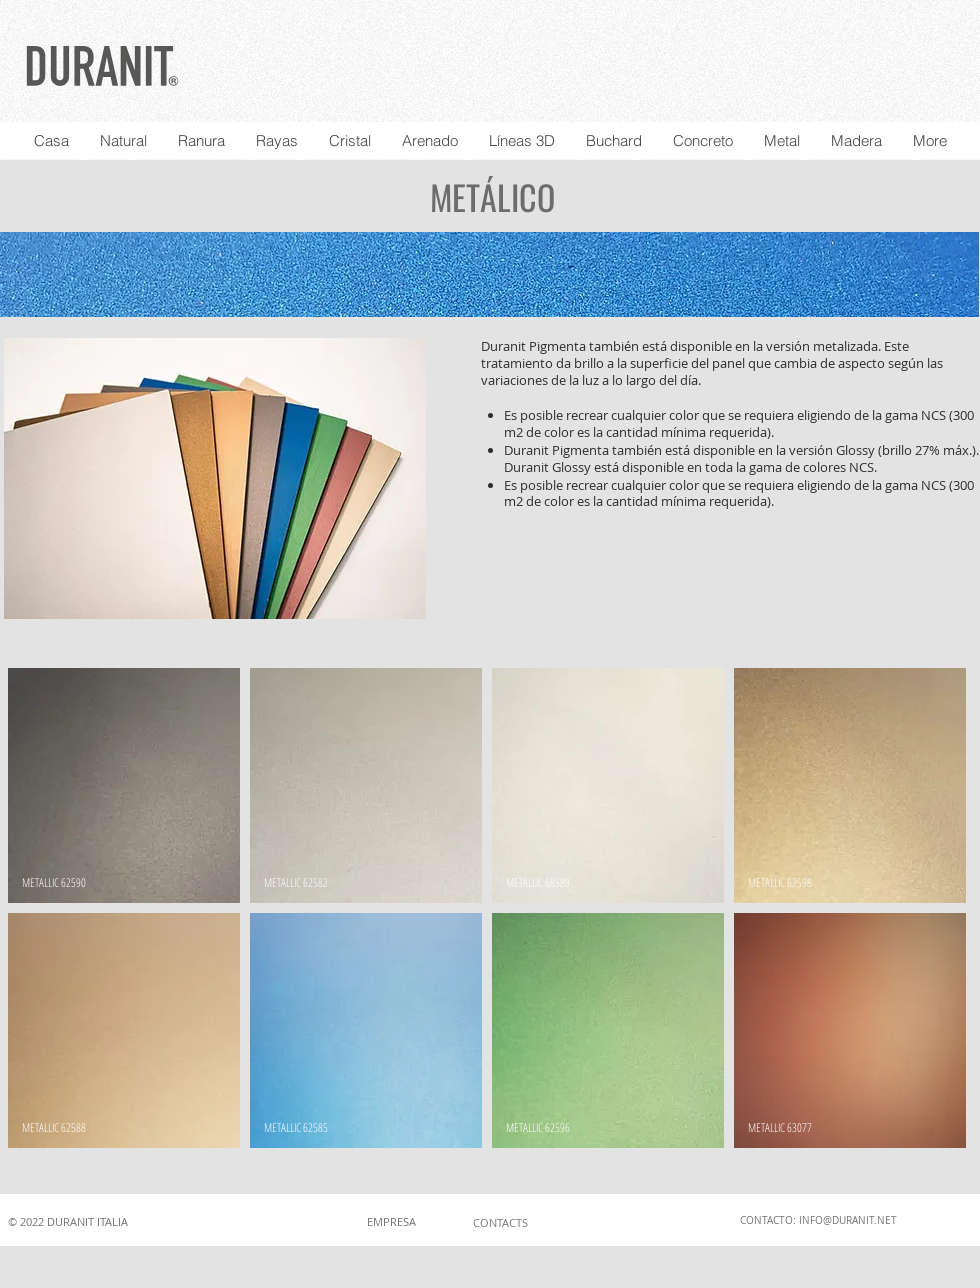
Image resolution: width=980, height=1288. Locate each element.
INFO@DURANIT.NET (848, 1220)
